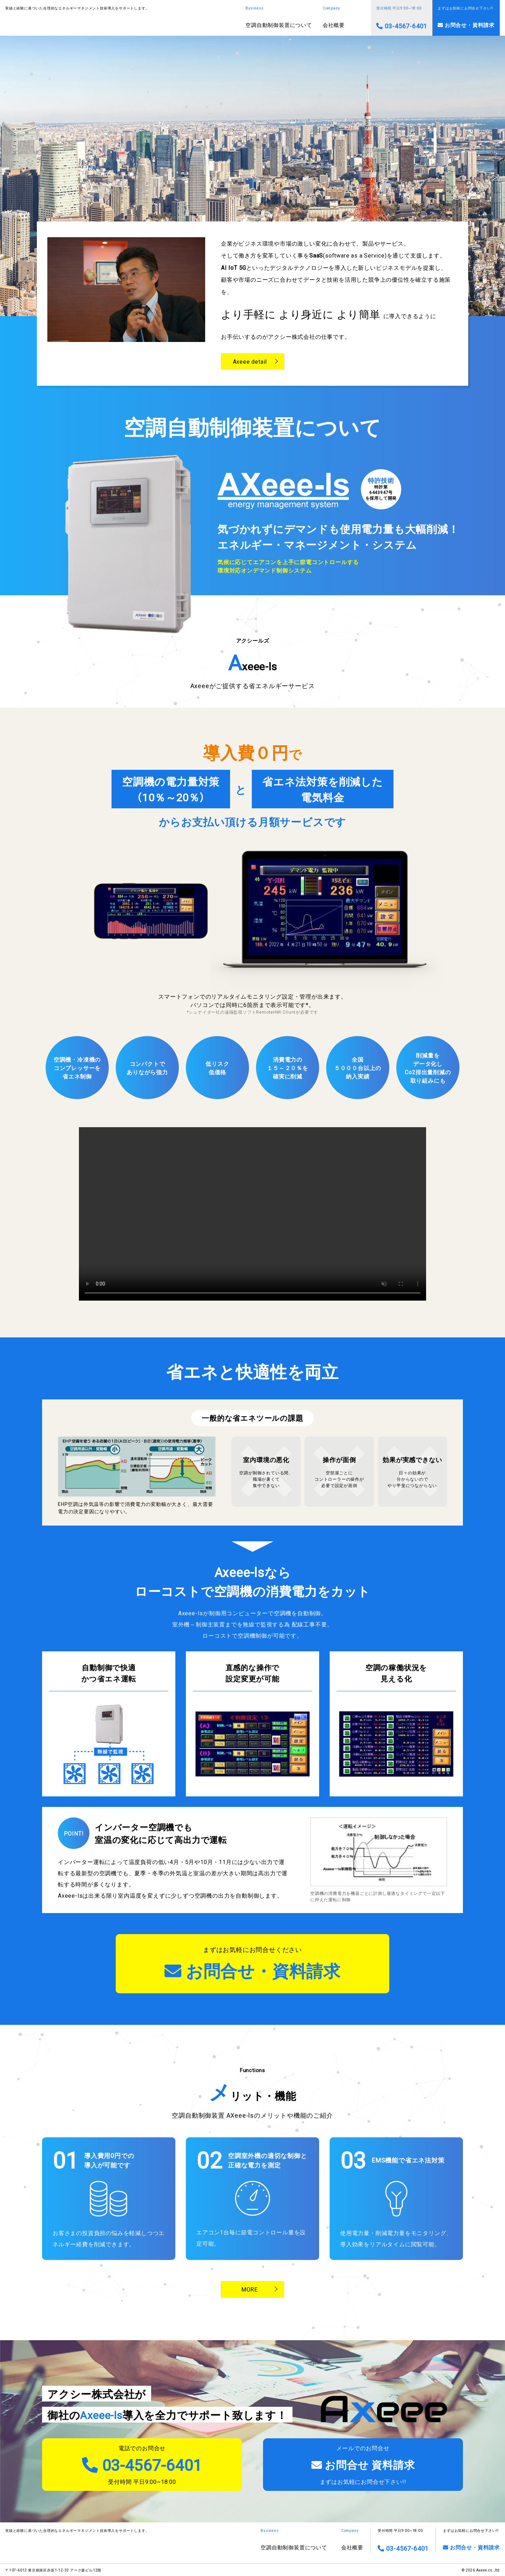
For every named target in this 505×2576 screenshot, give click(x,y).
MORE (249, 2289)
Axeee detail (250, 361)
